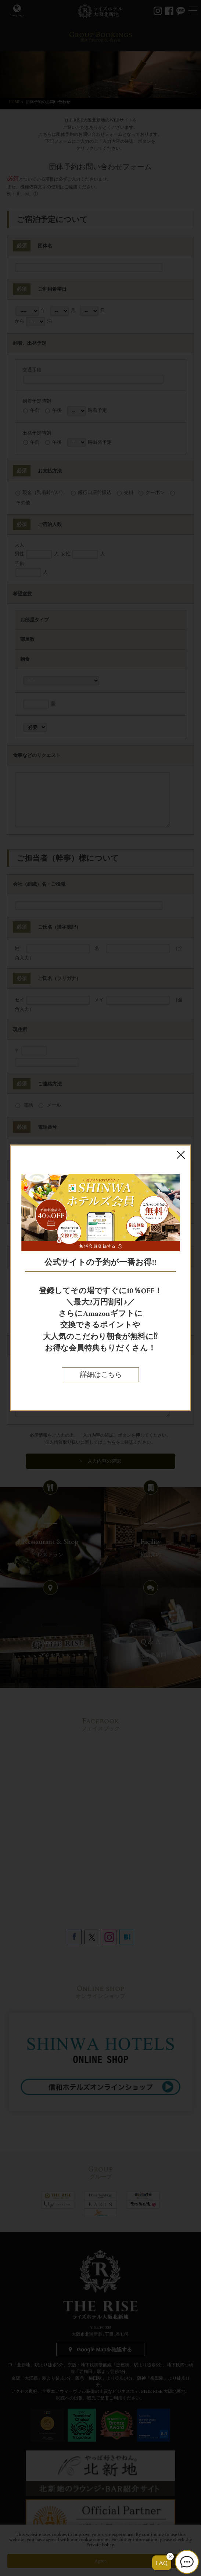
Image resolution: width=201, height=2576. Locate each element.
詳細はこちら (100, 1374)
